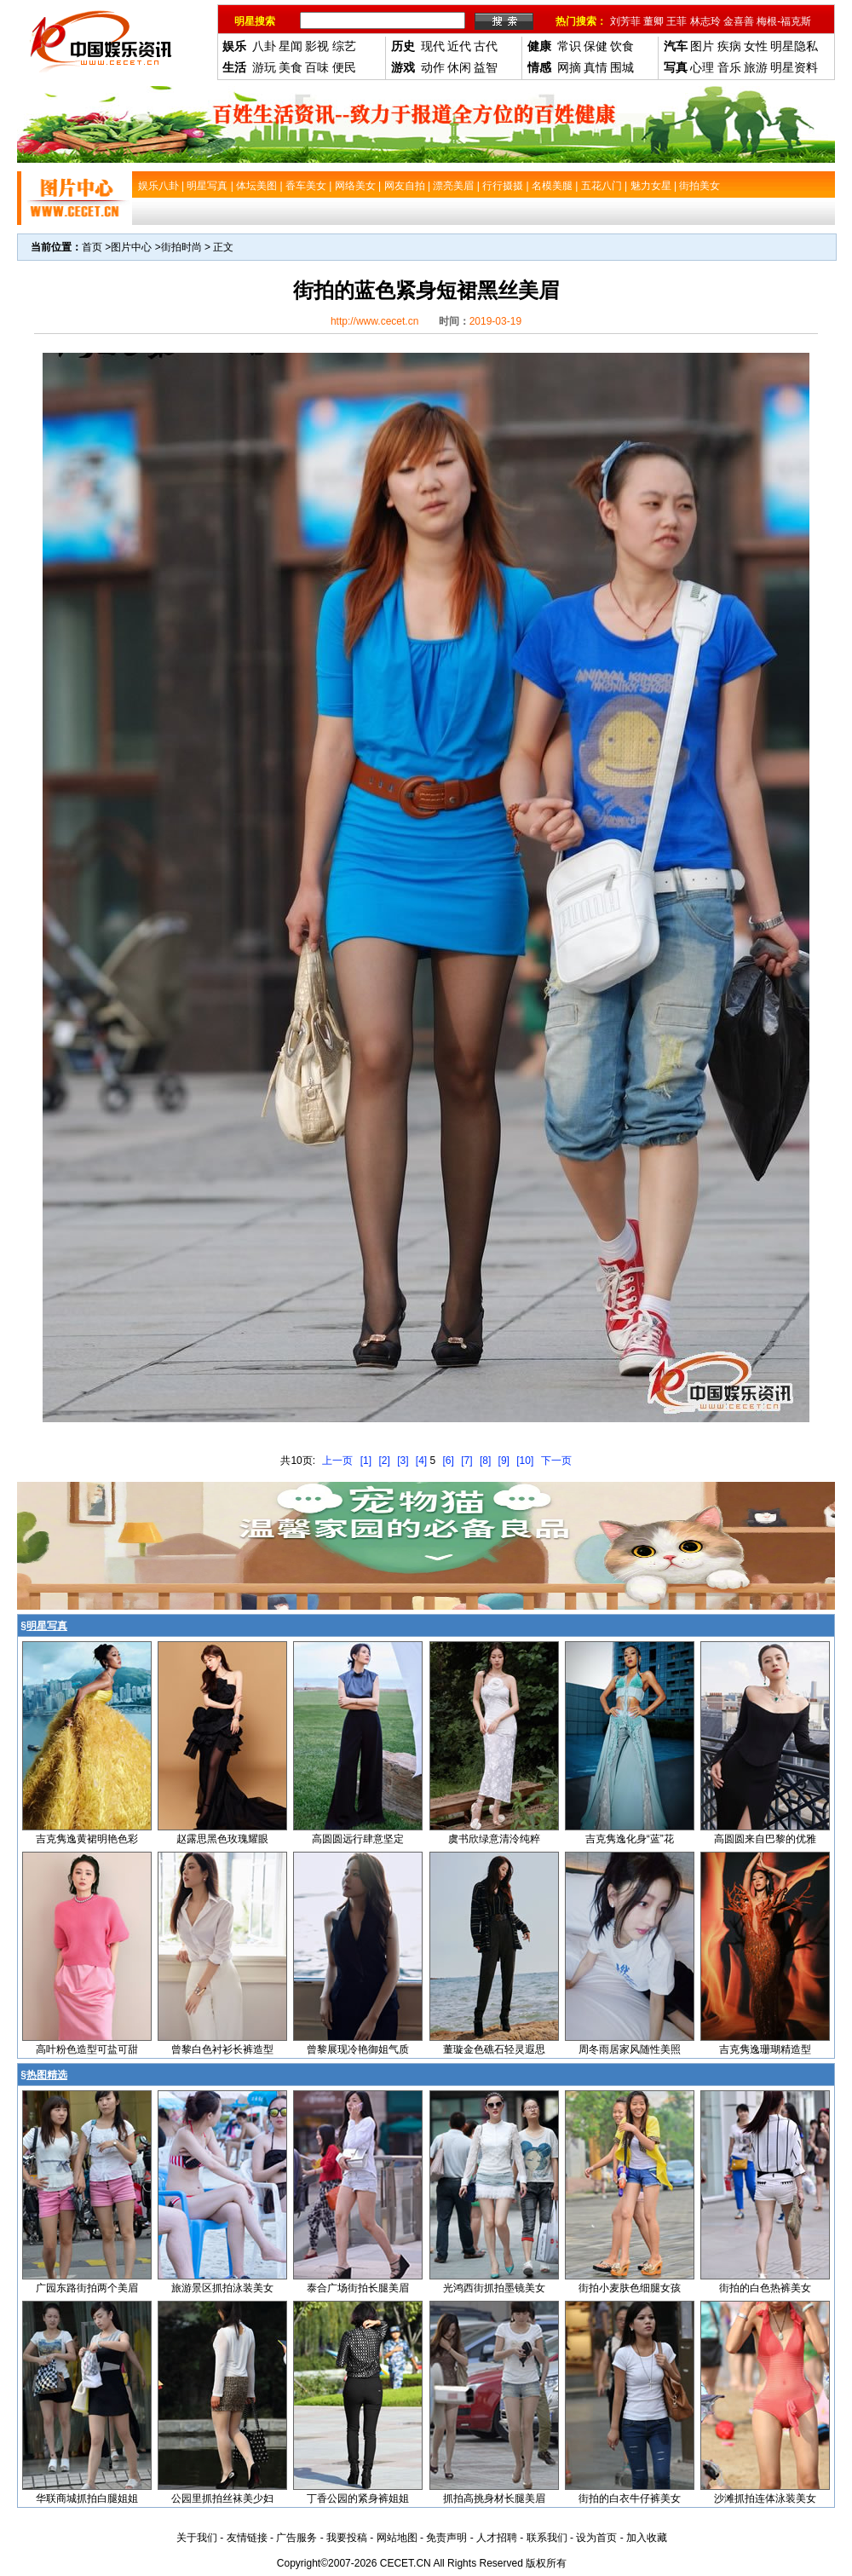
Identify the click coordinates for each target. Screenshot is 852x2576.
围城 (622, 67)
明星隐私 (794, 46)
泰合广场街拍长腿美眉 (358, 2288)
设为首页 (596, 2538)
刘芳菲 (625, 21)
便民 (344, 67)
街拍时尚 (181, 247)
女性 (756, 46)
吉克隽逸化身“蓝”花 (629, 1839)
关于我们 (196, 2538)
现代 (433, 46)
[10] (524, 1461)
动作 (433, 67)
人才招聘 (496, 2538)
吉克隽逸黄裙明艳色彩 (87, 1839)
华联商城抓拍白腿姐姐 (87, 2498)
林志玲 (705, 21)
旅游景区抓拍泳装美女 (222, 2288)
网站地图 (397, 2538)
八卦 (264, 46)
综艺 (344, 46)
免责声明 (446, 2538)
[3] (402, 1461)
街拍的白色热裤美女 (765, 2288)
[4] (421, 1461)
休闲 (459, 67)
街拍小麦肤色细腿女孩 (630, 2288)
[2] (383, 1461)
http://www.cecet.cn (374, 321)
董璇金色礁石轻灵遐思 (494, 2049)
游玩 (264, 67)
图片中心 (131, 247)
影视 (317, 46)
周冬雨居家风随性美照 (630, 2049)
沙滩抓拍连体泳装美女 (765, 2498)
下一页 (556, 1461)
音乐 (729, 67)
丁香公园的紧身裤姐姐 (358, 2498)
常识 (569, 46)
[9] (503, 1461)
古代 (486, 46)
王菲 (676, 21)
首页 (92, 247)
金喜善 (738, 21)
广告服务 (296, 2538)
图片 (702, 46)
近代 (459, 46)
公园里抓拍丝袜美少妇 (222, 2498)
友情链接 (247, 2538)
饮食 (622, 46)
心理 (702, 67)
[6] (448, 1461)
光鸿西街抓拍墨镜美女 (494, 2288)
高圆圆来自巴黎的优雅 (765, 1839)
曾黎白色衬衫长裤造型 (222, 2049)
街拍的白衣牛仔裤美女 (630, 2498)
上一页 (337, 1461)
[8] (485, 1461)
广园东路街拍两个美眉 (87, 2288)
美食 (290, 67)
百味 (317, 67)
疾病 (729, 46)
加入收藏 (646, 2538)
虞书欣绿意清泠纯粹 (494, 1839)
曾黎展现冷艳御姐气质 (358, 2049)
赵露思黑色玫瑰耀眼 (222, 1839)
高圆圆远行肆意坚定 (358, 1839)
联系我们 (547, 2538)
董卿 (653, 21)
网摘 (569, 67)
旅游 (756, 67)
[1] (365, 1461)
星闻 (290, 46)
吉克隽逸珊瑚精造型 (765, 2049)
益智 (486, 67)
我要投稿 (346, 2538)
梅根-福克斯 (784, 21)
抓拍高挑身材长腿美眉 (494, 2498)
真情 (595, 67)
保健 (595, 46)
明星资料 (794, 67)
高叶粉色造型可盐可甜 (87, 2049)
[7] (466, 1461)
